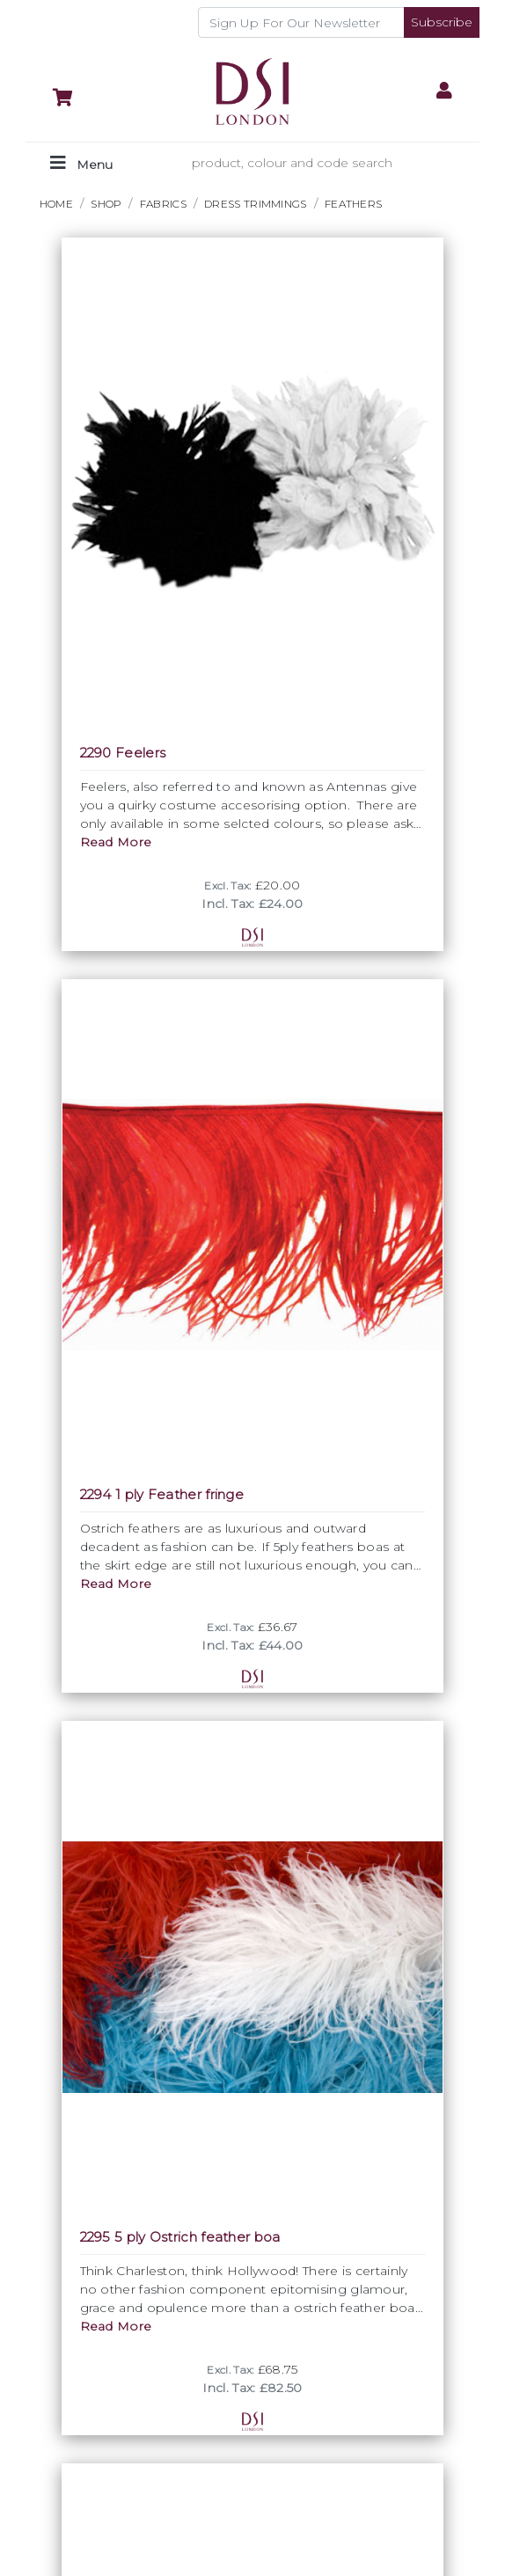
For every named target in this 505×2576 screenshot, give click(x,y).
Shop (106, 203)
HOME (56, 203)
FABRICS (163, 203)
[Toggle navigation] (81, 163)
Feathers (353, 203)
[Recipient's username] (301, 22)
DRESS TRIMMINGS (255, 203)
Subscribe (441, 22)
